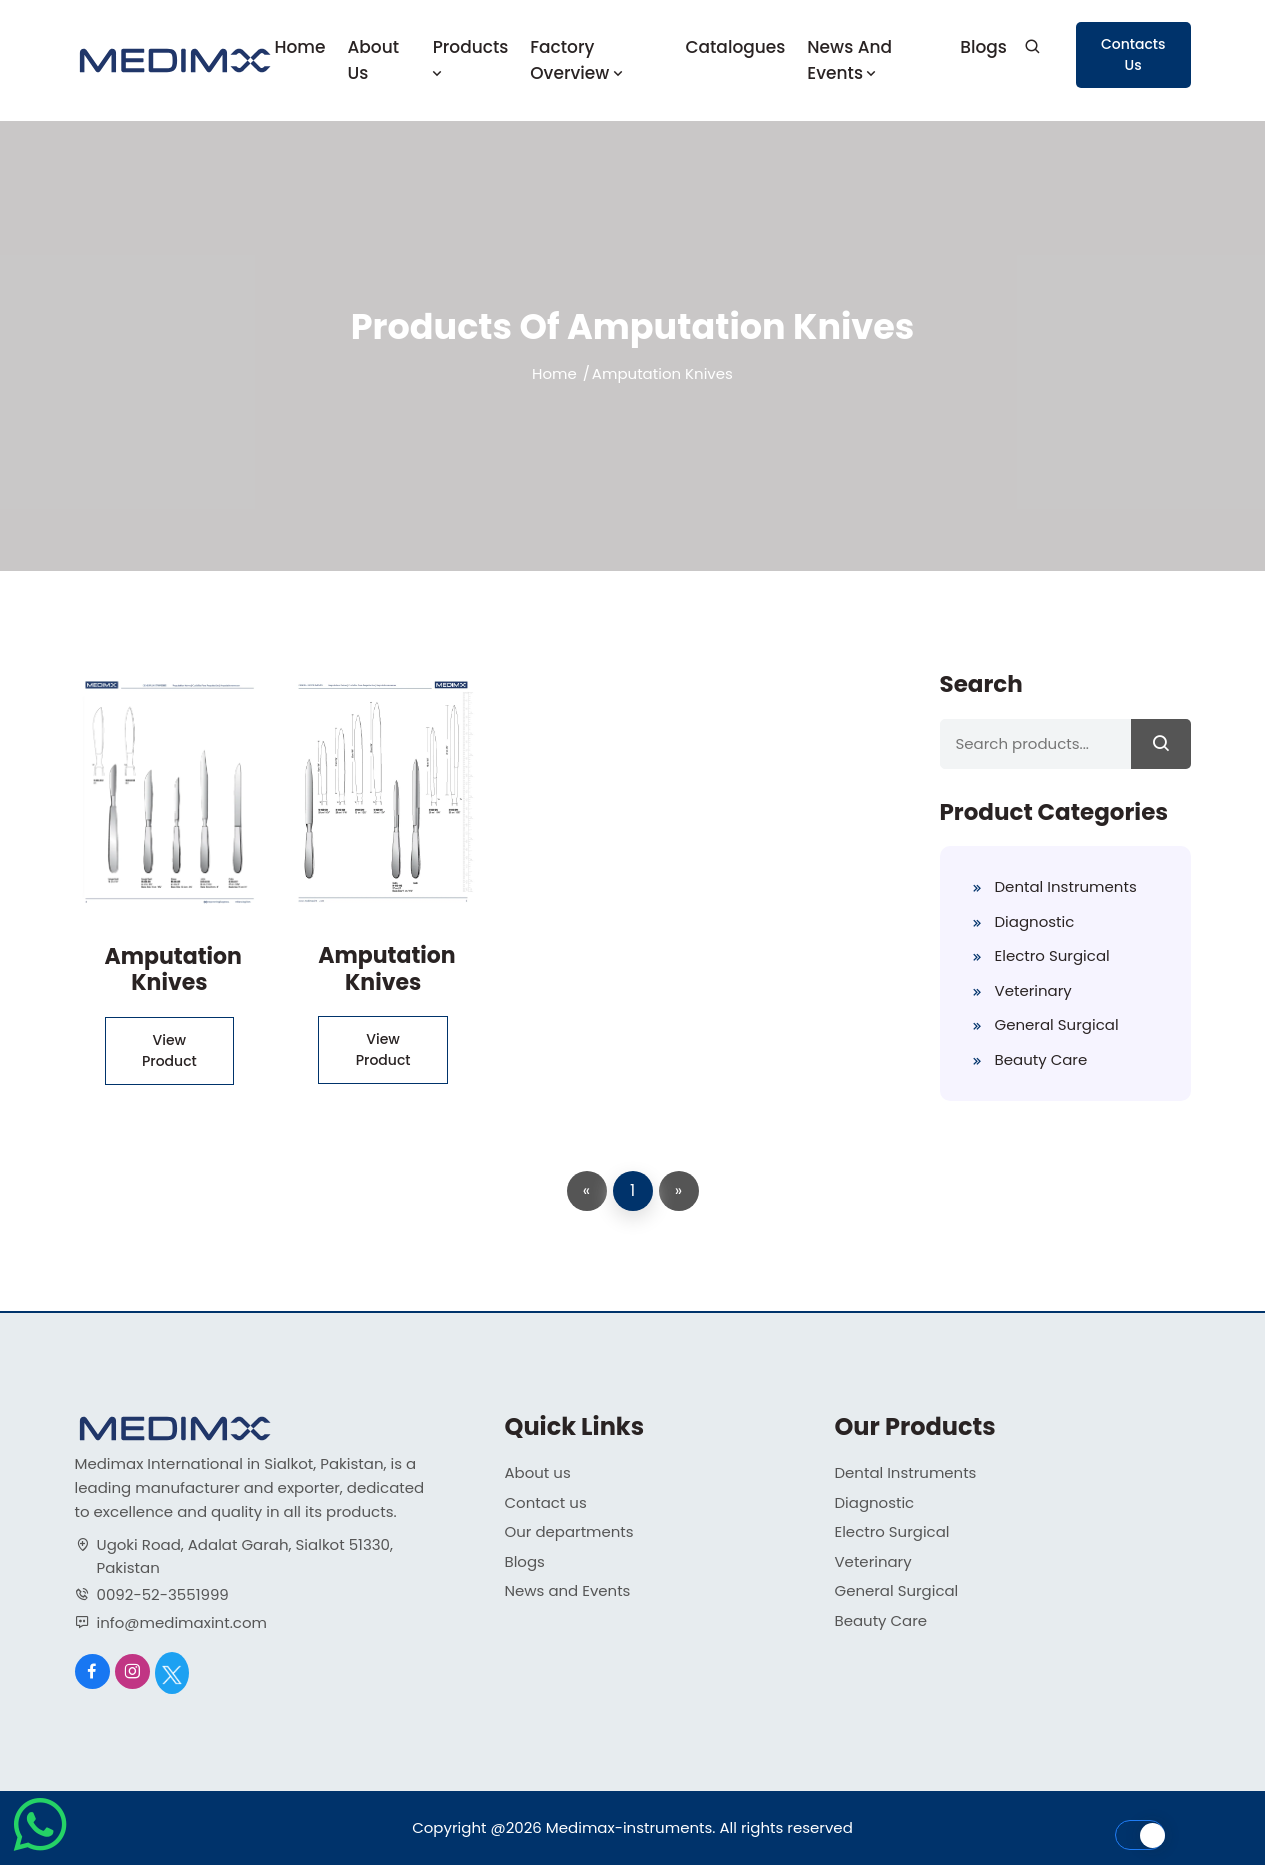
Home (300, 47)
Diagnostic (1035, 921)
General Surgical (1057, 1024)
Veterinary (1033, 990)
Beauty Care (1041, 1059)
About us (373, 60)
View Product (169, 1050)
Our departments (569, 1531)
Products (471, 58)
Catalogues (735, 47)
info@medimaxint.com (182, 1622)
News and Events (849, 60)
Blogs (983, 47)
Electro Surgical (1052, 955)
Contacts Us (1133, 54)
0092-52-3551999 (163, 1594)
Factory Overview (578, 60)
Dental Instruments (1066, 886)
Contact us (546, 1502)
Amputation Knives (173, 969)
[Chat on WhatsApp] (40, 1850)
